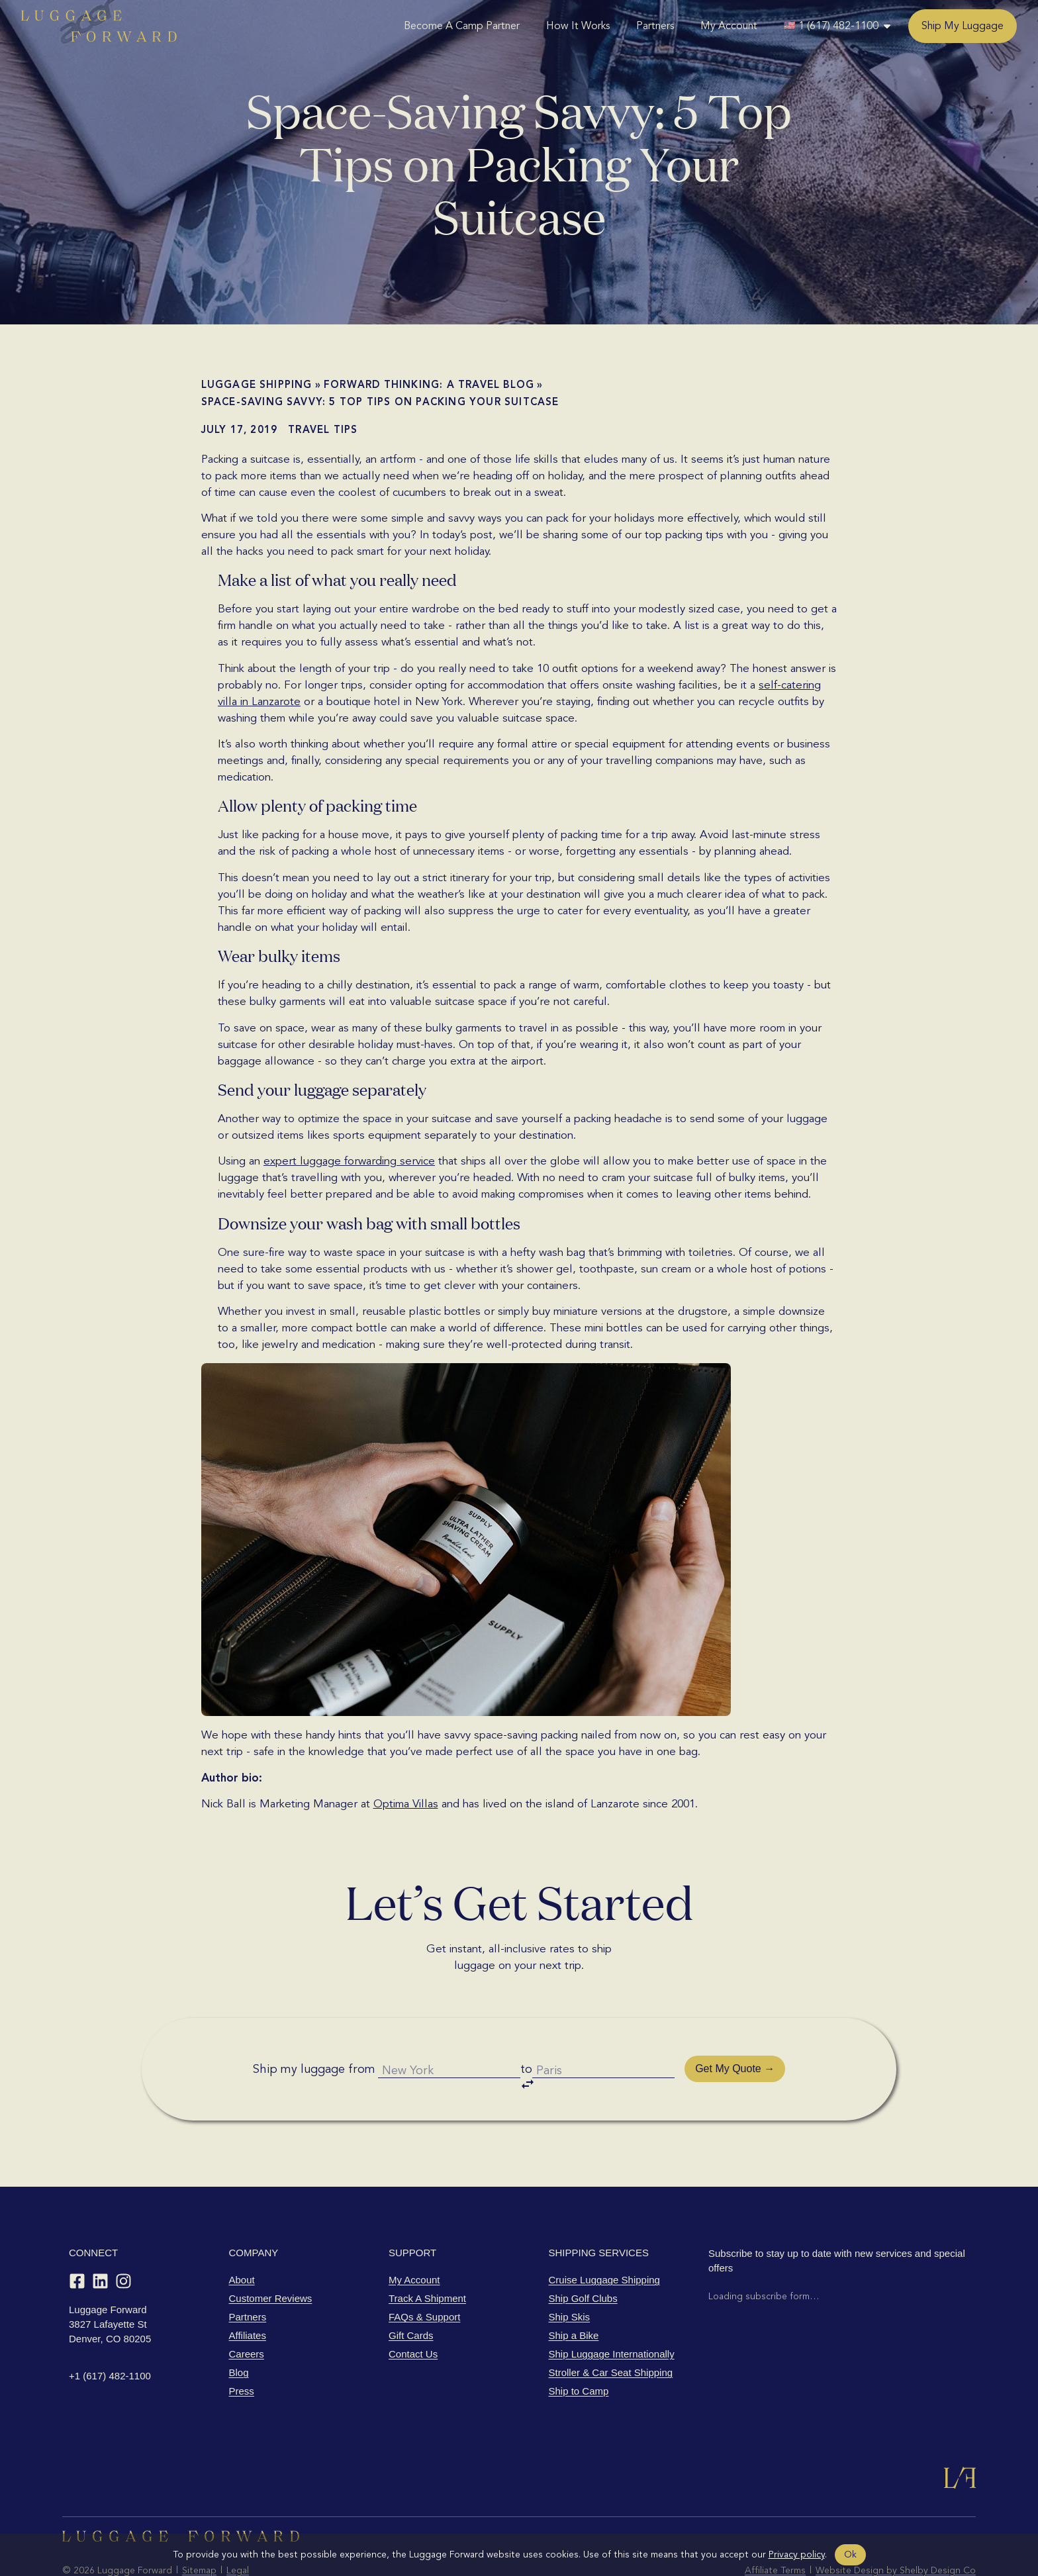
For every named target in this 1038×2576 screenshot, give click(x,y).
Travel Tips (322, 430)
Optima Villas (405, 1804)
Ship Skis (569, 2279)
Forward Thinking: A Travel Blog (429, 385)
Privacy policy (797, 2554)
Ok (850, 2554)
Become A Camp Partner (462, 25)
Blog (239, 2335)
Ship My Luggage (962, 25)
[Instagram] (123, 2244)
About (242, 2242)
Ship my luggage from (301, 2050)
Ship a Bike (574, 2298)
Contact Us (413, 2316)
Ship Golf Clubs (583, 2261)
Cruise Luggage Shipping (604, 2242)
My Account (728, 25)
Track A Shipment (427, 2261)
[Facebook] (77, 2244)
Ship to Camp (579, 2354)
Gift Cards (411, 2298)
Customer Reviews (270, 2261)
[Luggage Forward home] (99, 26)
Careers (246, 2316)
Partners (655, 25)
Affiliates (247, 2298)
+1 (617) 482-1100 (110, 2338)
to (530, 2053)
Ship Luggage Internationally (612, 2316)
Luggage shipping (256, 385)
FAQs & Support (424, 2279)
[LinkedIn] (100, 2244)
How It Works (578, 25)
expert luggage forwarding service (349, 1161)
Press (241, 2354)
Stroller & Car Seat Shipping (611, 2335)
